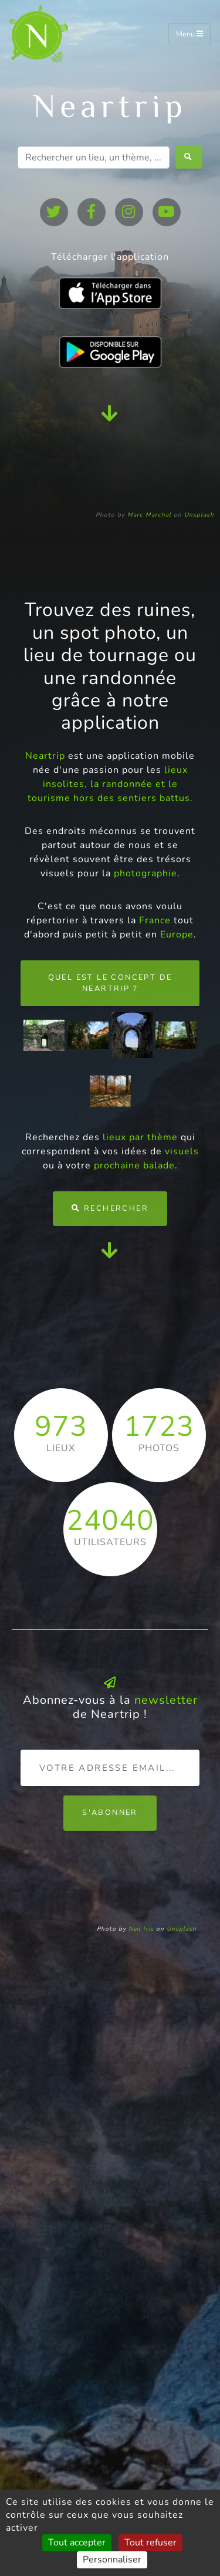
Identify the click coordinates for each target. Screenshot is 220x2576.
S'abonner (110, 1812)
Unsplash (199, 515)
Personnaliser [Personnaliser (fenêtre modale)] (112, 2559)
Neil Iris (141, 1929)
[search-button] (188, 157)
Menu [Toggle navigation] (189, 34)
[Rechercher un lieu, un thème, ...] (94, 157)
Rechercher (110, 1208)
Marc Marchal (149, 515)
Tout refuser (150, 2542)
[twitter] (54, 212)
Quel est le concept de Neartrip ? (110, 983)
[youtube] (167, 212)
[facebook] (91, 212)
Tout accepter (77, 2542)
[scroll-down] (110, 412)
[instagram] (129, 212)
